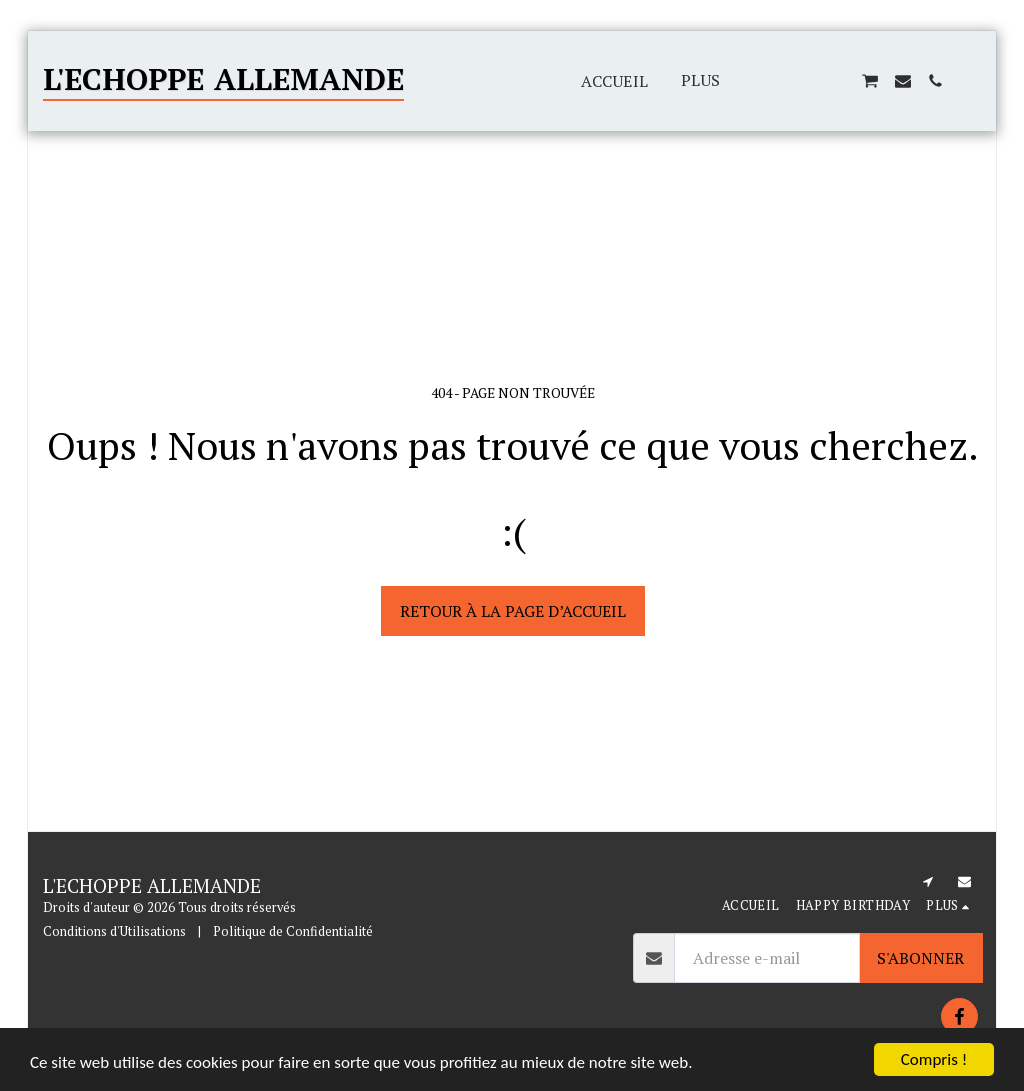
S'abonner (920, 958)
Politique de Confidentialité (293, 931)
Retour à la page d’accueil (513, 611)
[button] (773, 81)
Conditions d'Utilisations (114, 931)
